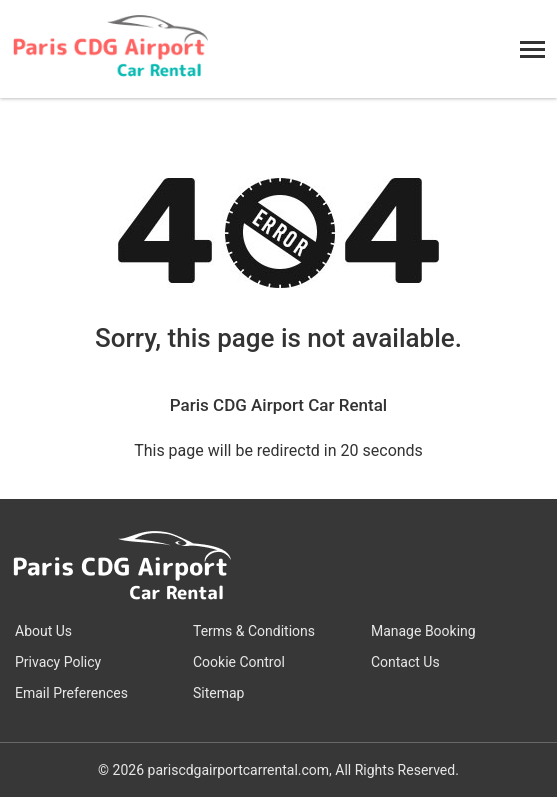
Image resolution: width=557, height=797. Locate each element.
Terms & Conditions (254, 631)
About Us (43, 631)
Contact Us (405, 662)
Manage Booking (423, 631)
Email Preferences (71, 693)
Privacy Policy (58, 662)
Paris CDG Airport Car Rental (278, 405)
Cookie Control (239, 662)
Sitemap (218, 693)
